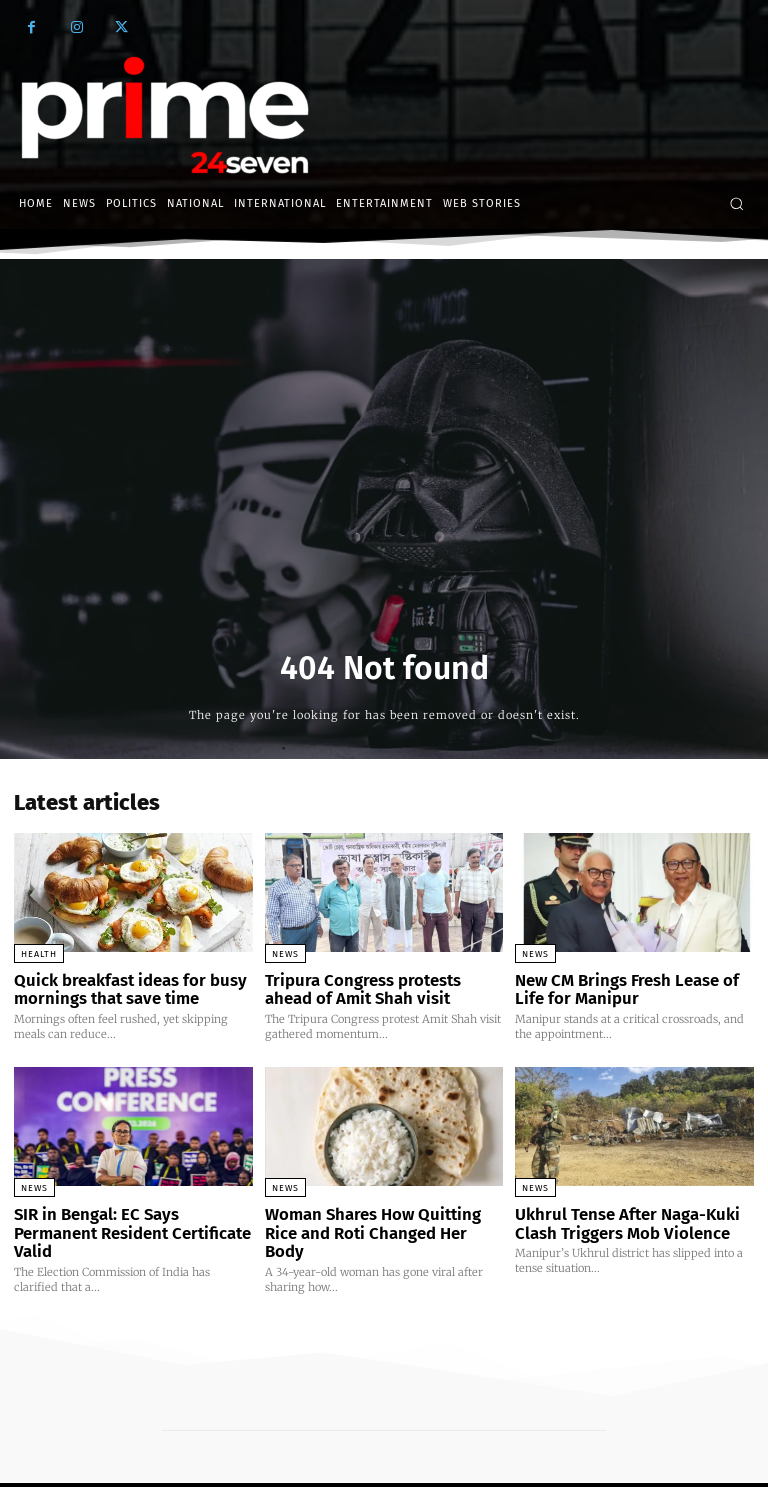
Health (39, 954)
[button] (736, 203)
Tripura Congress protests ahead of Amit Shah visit (377, 987)
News (285, 954)
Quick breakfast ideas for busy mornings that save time (118, 987)
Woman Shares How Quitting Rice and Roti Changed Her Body (379, 1217)
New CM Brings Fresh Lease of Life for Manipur (630, 987)
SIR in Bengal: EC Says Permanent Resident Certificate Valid (128, 1217)
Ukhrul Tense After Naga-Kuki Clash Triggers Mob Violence (615, 1217)
